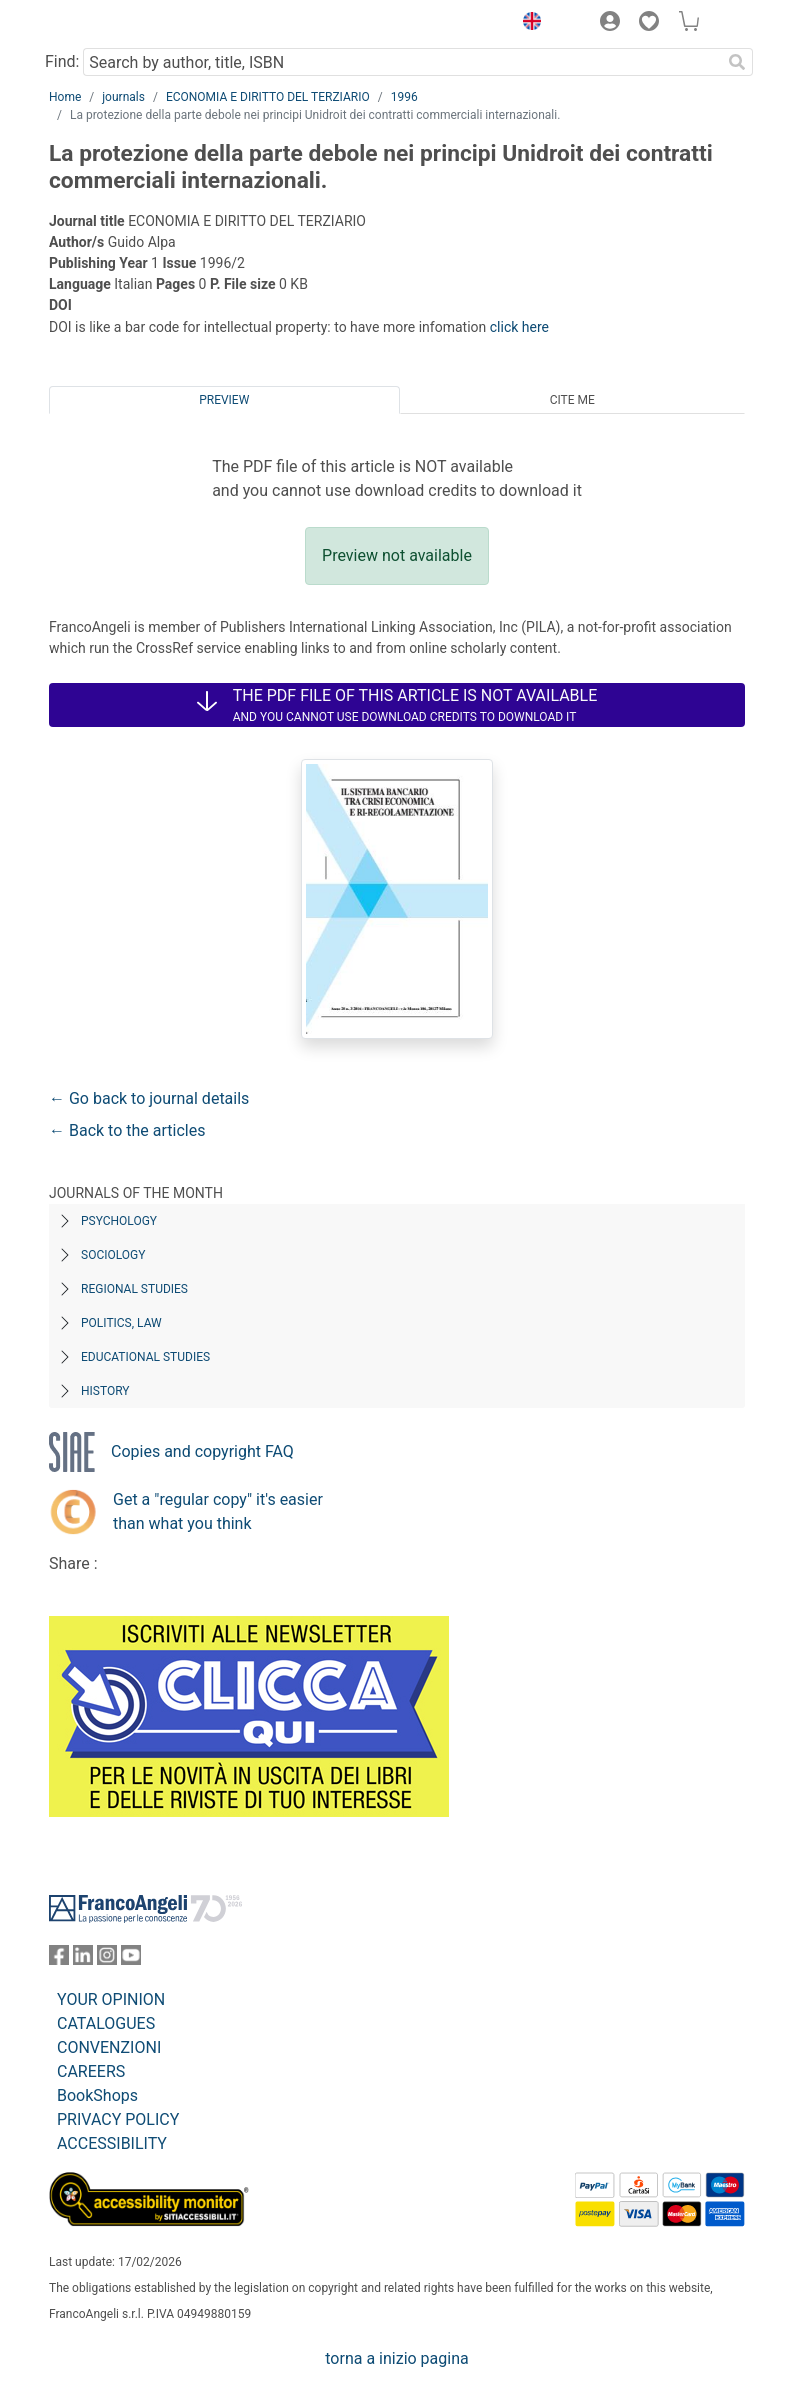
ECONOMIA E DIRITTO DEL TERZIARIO (268, 97)
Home (65, 97)
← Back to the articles (127, 1130)
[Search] (737, 62)
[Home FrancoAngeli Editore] (117, 24)
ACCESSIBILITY (112, 2143)
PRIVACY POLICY (118, 2119)
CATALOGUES (106, 2023)
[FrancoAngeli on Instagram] (107, 1959)
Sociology (113, 1255)
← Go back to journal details (149, 1098)
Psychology (119, 1221)
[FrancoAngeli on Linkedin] (83, 1959)
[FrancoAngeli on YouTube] (131, 1959)
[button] (527, 24)
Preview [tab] (224, 400)
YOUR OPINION (111, 1999)
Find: (62, 61)
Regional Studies (134, 1289)
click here (519, 327)
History (105, 1391)
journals (123, 97)
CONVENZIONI (109, 2047)
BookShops (97, 2095)
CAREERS (91, 2071)
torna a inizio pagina (396, 2358)
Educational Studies (145, 1357)
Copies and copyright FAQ (202, 1451)
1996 (404, 97)
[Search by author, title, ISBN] (402, 62)
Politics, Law (121, 1323)
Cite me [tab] (572, 400)
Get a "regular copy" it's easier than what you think (218, 1511)
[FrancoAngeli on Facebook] (59, 1959)
